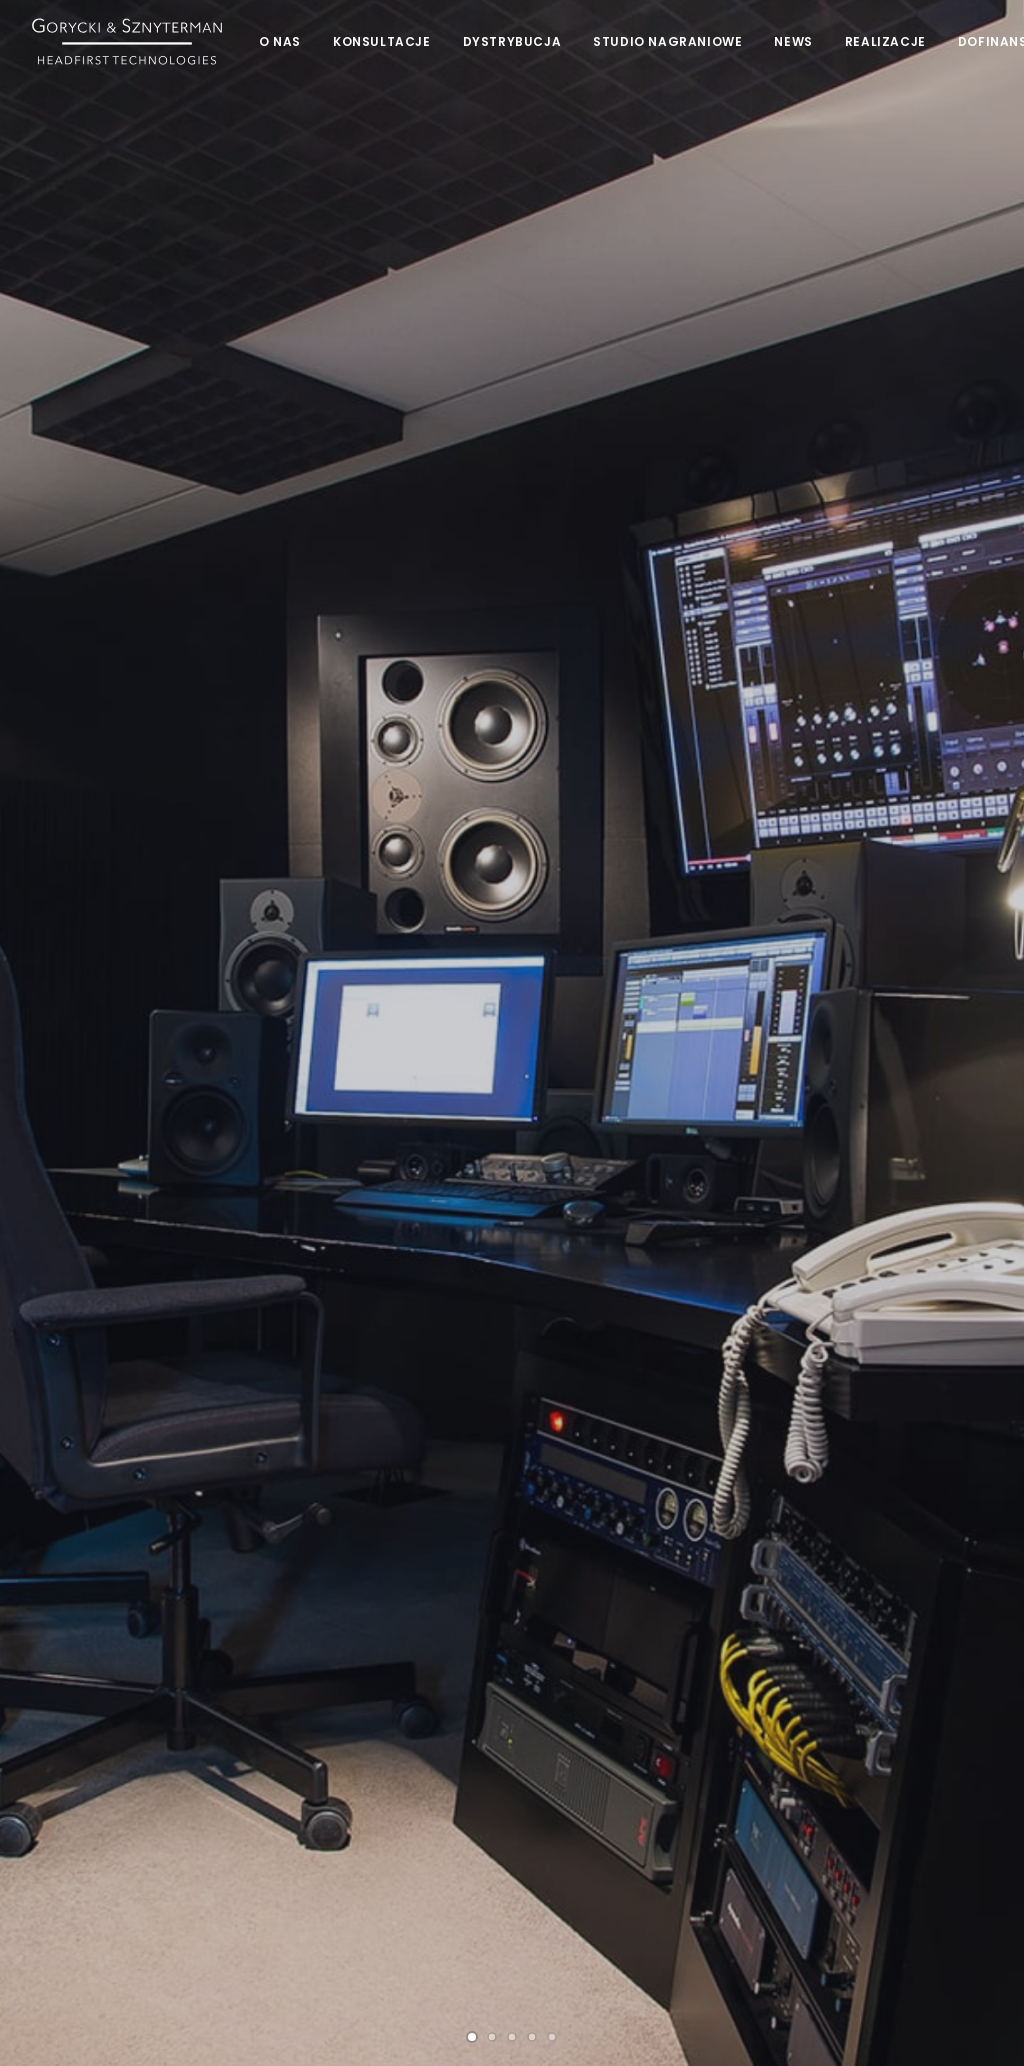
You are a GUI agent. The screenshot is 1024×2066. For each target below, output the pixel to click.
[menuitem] (280, 41)
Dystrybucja (512, 41)
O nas (280, 41)
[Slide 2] (492, 691)
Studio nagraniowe (667, 41)
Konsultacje (382, 41)
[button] (44, 1623)
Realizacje (885, 41)
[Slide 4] (532, 691)
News (793, 41)
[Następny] (977, 402)
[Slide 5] (552, 691)
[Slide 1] (472, 691)
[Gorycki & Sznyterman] (127, 41)
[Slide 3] (512, 691)
